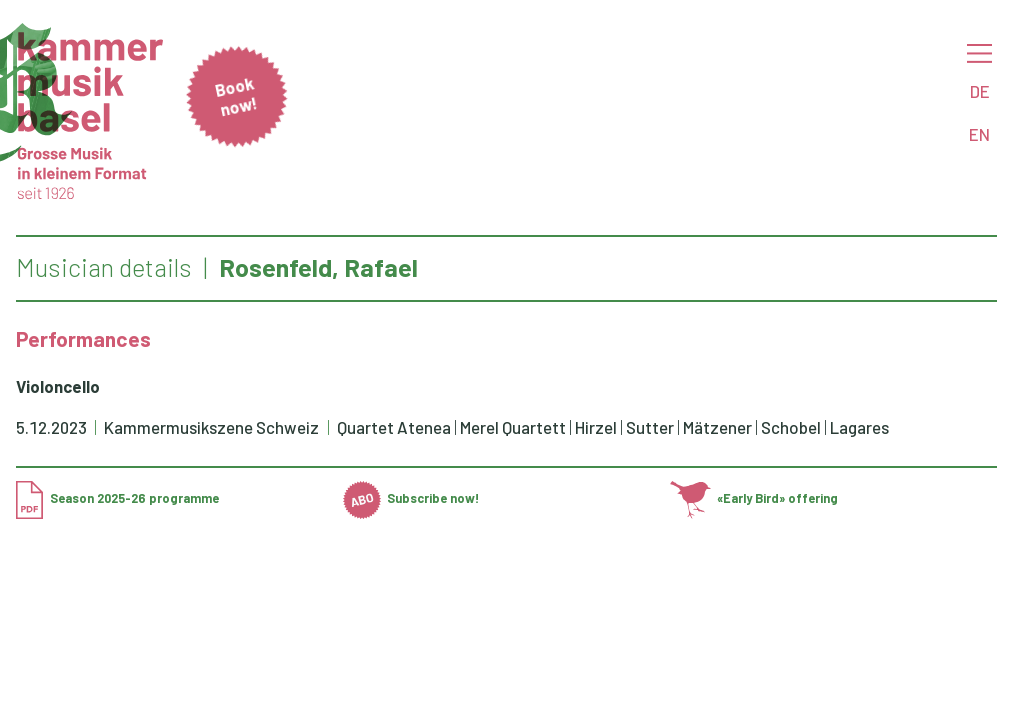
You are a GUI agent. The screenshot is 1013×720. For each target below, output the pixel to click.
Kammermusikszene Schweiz (213, 427)
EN (979, 134)
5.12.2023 (51, 427)
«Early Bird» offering (754, 498)
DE (980, 91)
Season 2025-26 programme (117, 498)
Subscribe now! (411, 498)
